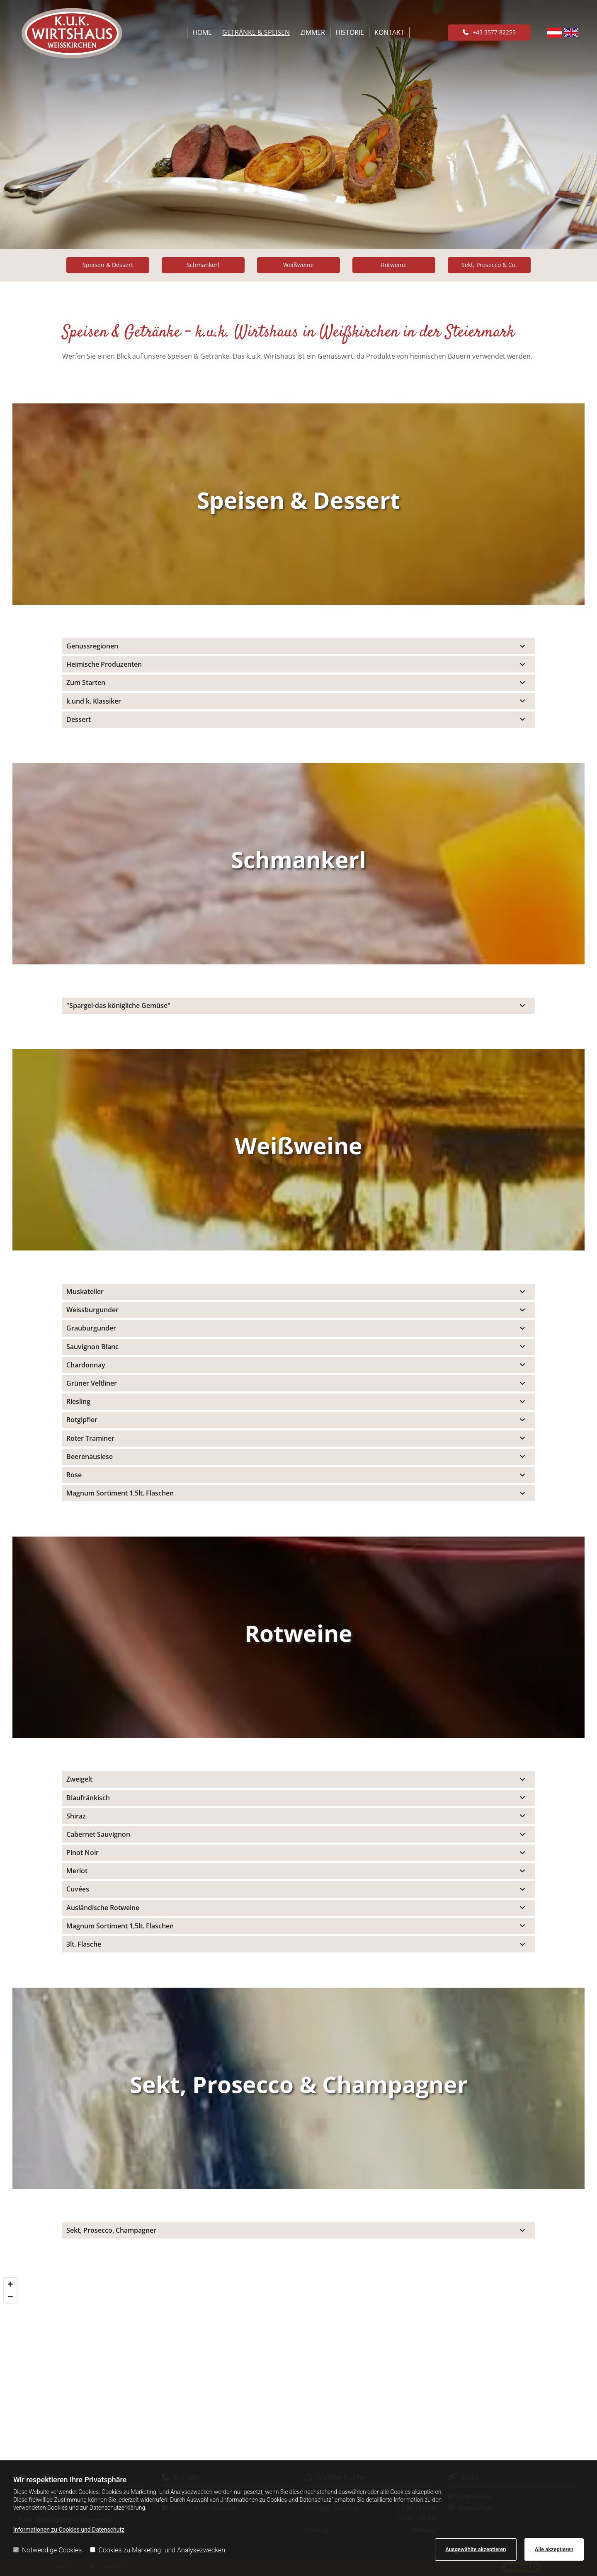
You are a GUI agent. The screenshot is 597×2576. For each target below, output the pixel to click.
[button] (489, 32)
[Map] (298, 2367)
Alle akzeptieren (554, 2549)
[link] (522, 646)
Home (202, 32)
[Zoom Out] (10, 2296)
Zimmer (312, 32)
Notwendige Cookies (47, 2550)
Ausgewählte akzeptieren (475, 2549)
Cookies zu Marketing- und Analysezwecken (158, 2550)
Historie (349, 32)
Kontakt (389, 32)
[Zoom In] (10, 2284)
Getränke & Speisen (256, 32)
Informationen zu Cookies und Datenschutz (68, 2529)
